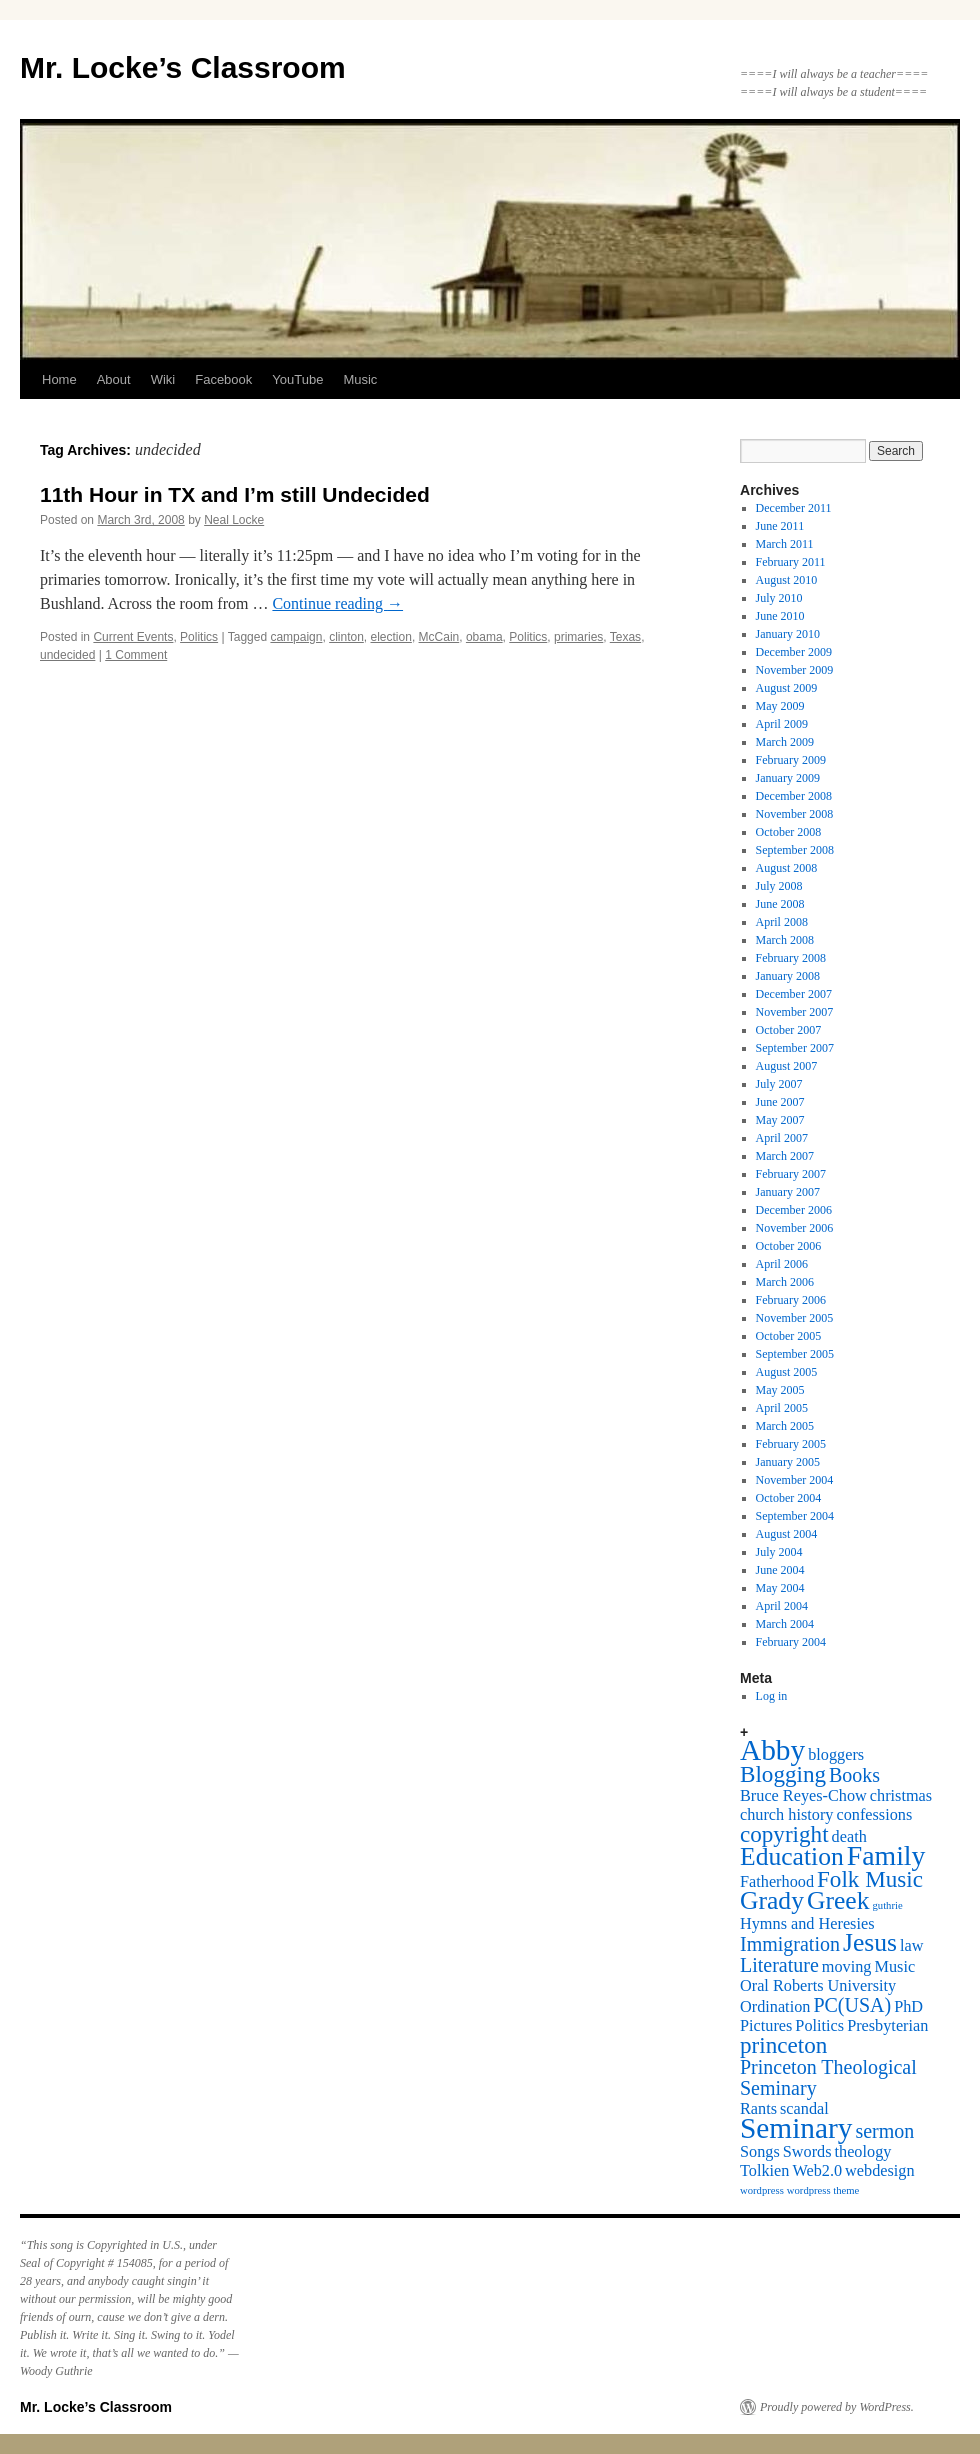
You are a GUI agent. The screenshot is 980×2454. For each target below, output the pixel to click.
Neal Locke (234, 520)
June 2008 (780, 904)
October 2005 (789, 1336)
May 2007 (780, 1120)
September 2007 (795, 1048)
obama (484, 637)
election (391, 637)
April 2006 (782, 1264)
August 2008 (787, 868)
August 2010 (787, 580)
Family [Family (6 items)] (886, 1855)
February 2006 (791, 1300)
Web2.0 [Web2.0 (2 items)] (817, 2171)
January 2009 (788, 778)
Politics (199, 637)
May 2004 (780, 1588)
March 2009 (785, 742)
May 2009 (780, 706)
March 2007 (785, 1156)
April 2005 (782, 1408)
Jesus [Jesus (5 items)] (870, 1942)
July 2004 (779, 1552)
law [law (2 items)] (911, 1946)
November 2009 (795, 670)
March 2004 (785, 1624)
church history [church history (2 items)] (786, 1815)
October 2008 (789, 832)
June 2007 (780, 1102)
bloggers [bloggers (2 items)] (836, 1755)
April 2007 (782, 1138)
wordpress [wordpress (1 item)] (762, 2190)
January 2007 (788, 1192)
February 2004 (791, 1642)
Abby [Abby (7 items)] (772, 1750)
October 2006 (789, 1246)
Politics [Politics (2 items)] (819, 2026)
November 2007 (795, 1012)
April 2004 (782, 1606)
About (114, 379)
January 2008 (788, 976)
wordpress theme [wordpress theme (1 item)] (823, 2190)
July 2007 (779, 1084)
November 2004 (795, 1480)
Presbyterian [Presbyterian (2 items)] (887, 2026)
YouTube (297, 379)
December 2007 (794, 994)
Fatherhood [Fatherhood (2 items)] (777, 1882)
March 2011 (785, 544)
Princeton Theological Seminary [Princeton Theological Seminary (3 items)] (828, 2077)
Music (360, 379)
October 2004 (789, 1498)
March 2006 (785, 1282)
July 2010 (779, 598)
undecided (67, 655)
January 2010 (788, 634)
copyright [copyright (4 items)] (784, 1834)
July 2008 (779, 886)
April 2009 (782, 724)
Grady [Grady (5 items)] (772, 1900)
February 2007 (791, 1174)
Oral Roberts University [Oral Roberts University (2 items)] (818, 1986)
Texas (625, 637)
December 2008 (794, 796)
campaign (296, 637)
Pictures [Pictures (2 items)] (766, 2026)
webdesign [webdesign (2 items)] (880, 2171)
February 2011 (791, 562)
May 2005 (780, 1390)
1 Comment (136, 655)
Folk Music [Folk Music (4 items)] (870, 1879)
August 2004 (787, 1534)
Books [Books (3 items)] (854, 1775)
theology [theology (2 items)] (863, 2152)
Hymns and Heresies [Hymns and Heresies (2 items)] (807, 1924)
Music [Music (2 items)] (895, 1967)
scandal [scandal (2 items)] (804, 2109)
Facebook (223, 379)
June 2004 (780, 1570)
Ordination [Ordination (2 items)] (775, 2007)
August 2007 (787, 1066)
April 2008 (782, 922)
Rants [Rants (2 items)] (758, 2109)
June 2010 (780, 616)
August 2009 (787, 688)
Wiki (163, 379)
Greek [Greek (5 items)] (838, 1900)
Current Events (133, 637)
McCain (439, 637)
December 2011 (794, 508)
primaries (578, 637)
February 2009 (791, 760)
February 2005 (791, 1444)
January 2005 (788, 1462)
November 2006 (795, 1228)
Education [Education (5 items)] (792, 1856)
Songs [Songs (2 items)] (760, 2152)
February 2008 (791, 958)
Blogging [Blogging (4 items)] (783, 1774)
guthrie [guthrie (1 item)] (888, 1905)
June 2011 (780, 526)
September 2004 (795, 1516)
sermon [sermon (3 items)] (884, 2131)
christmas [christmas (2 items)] (901, 1796)
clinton (346, 637)
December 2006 (794, 1210)
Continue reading (337, 603)
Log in (772, 1696)
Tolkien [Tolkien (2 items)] (764, 2171)
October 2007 (789, 1030)
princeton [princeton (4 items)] (783, 2045)
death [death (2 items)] (849, 1837)
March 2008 (785, 940)
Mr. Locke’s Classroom (183, 67)
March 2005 (785, 1426)
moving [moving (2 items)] (847, 1967)
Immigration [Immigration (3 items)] (790, 1944)
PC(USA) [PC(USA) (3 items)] (852, 2005)
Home (59, 379)
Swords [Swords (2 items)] (807, 2152)
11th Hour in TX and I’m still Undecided (235, 494)
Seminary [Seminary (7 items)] (796, 2128)
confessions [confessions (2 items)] (874, 1815)
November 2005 (795, 1318)
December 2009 (794, 652)
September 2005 (795, 1354)
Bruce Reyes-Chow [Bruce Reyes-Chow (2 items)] (803, 1796)
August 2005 (787, 1372)
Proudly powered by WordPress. (837, 2407)
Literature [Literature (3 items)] (779, 1965)
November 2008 (795, 814)
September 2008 (795, 850)
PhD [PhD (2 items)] (908, 2007)
